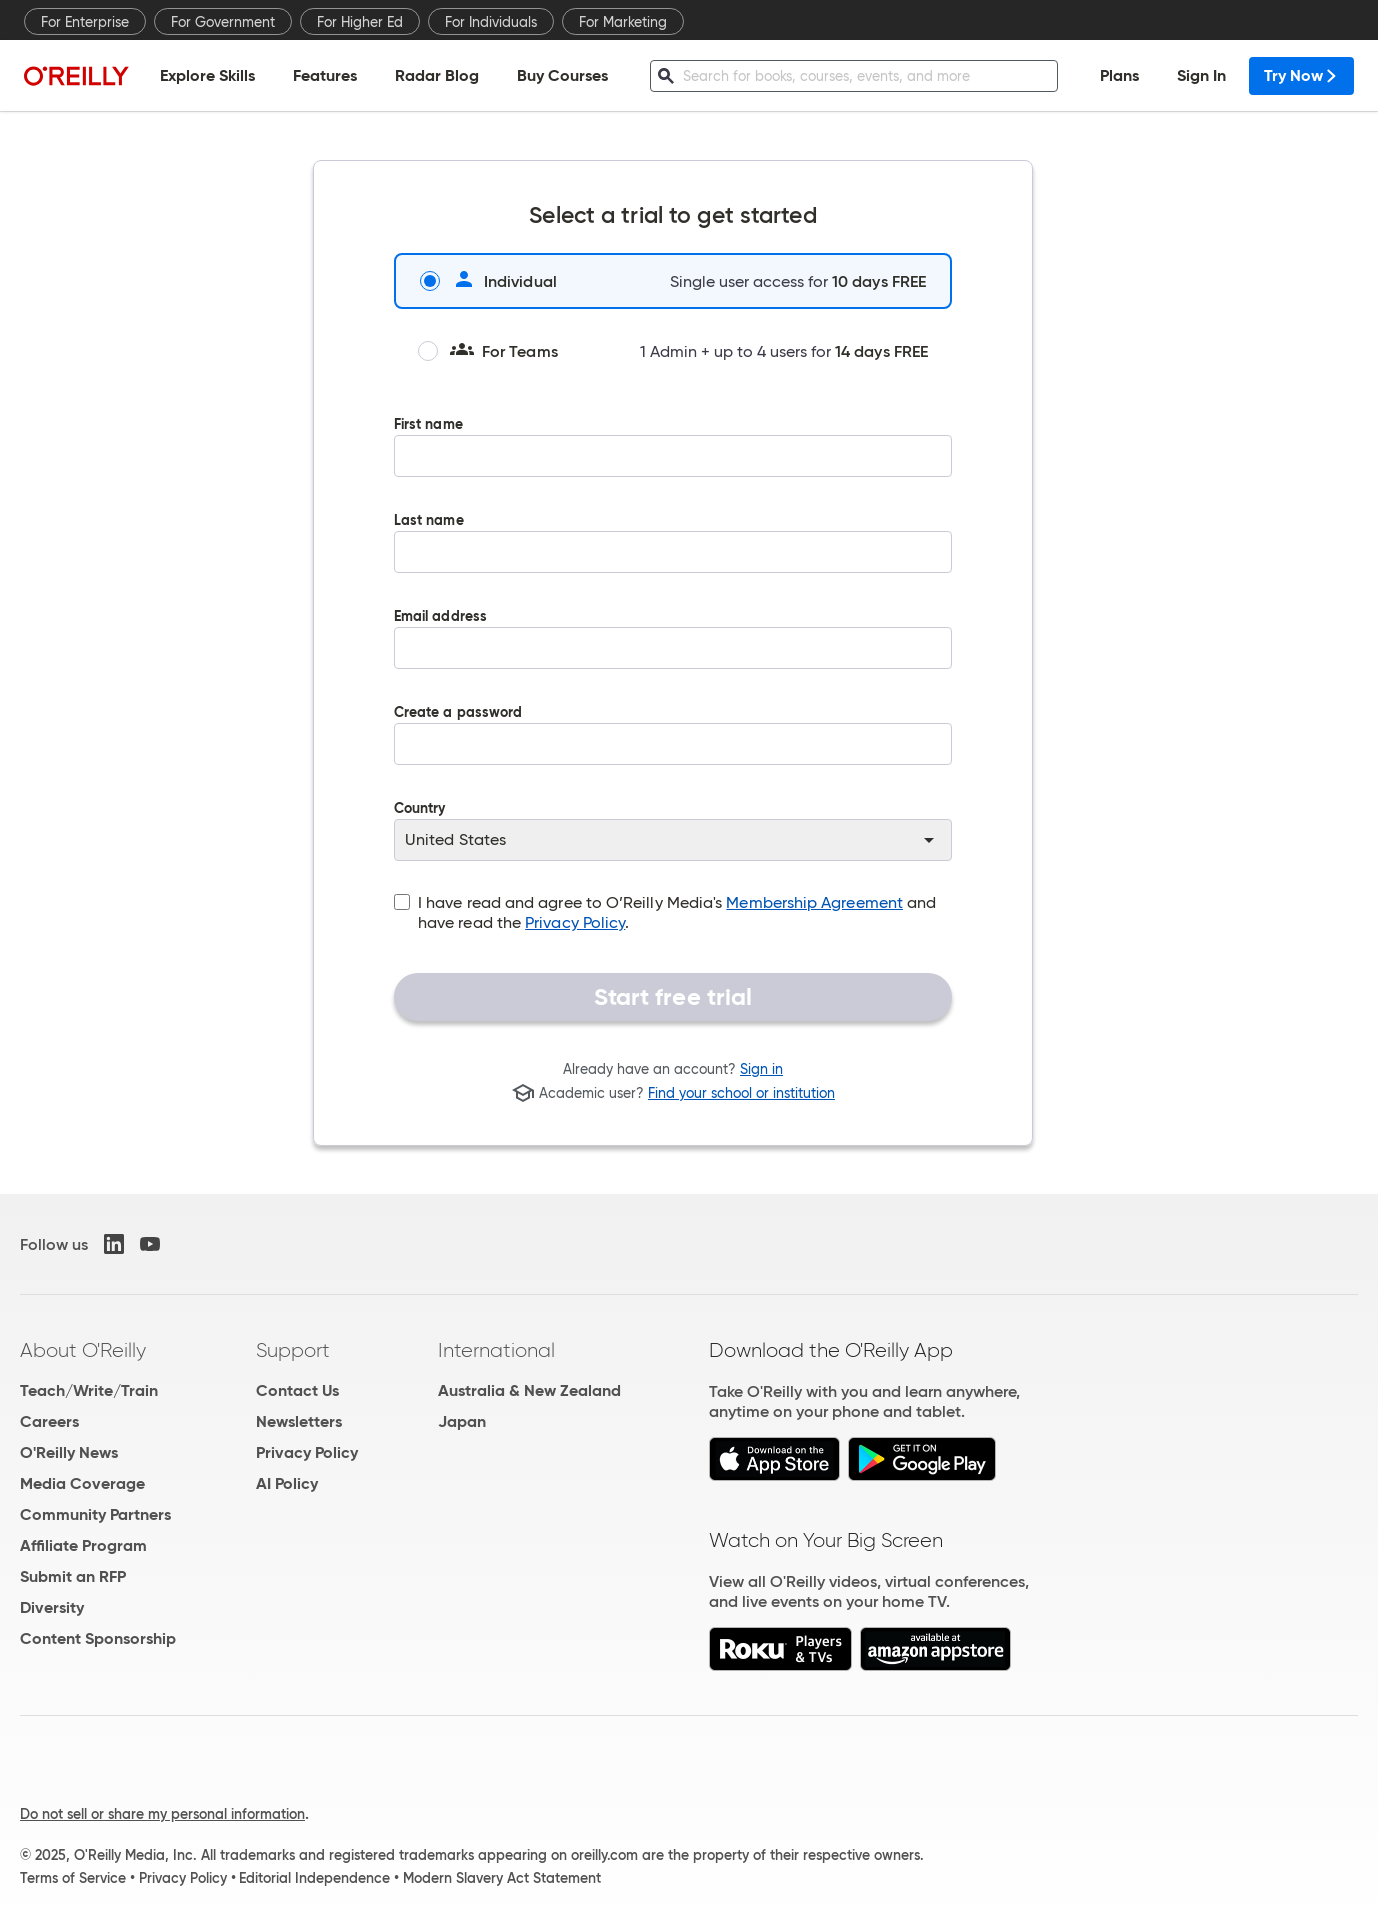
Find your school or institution (741, 1093)
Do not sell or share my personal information (162, 1814)
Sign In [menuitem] (1201, 75)
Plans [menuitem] (1119, 75)
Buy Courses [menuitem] (562, 75)
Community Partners (95, 1514)
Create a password (673, 749)
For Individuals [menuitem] (491, 22)
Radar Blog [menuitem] (437, 75)
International (496, 1350)
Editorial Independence (314, 1878)
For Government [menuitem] (223, 22)
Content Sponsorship (98, 1638)
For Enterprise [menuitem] (85, 22)
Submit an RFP (73, 1576)
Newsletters (299, 1421)
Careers (49, 1421)
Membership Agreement (814, 902)
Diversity (52, 1607)
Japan (462, 1421)
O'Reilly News (69, 1452)
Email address (673, 653)
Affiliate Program (83, 1545)
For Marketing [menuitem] (623, 22)
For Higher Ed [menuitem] (360, 22)
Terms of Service (73, 1878)
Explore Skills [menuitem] (207, 75)
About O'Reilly (83, 1350)
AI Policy (287, 1483)
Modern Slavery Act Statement (502, 1878)
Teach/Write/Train (89, 1390)
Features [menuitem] (325, 75)
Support (293, 1350)
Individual (488, 281)
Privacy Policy (575, 922)
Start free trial (673, 997)
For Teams (488, 351)
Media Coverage (82, 1483)
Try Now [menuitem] (1301, 75)
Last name (673, 557)
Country (673, 831)
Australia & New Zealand (529, 1390)
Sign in (761, 1069)
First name (673, 461)
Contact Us (297, 1390)
